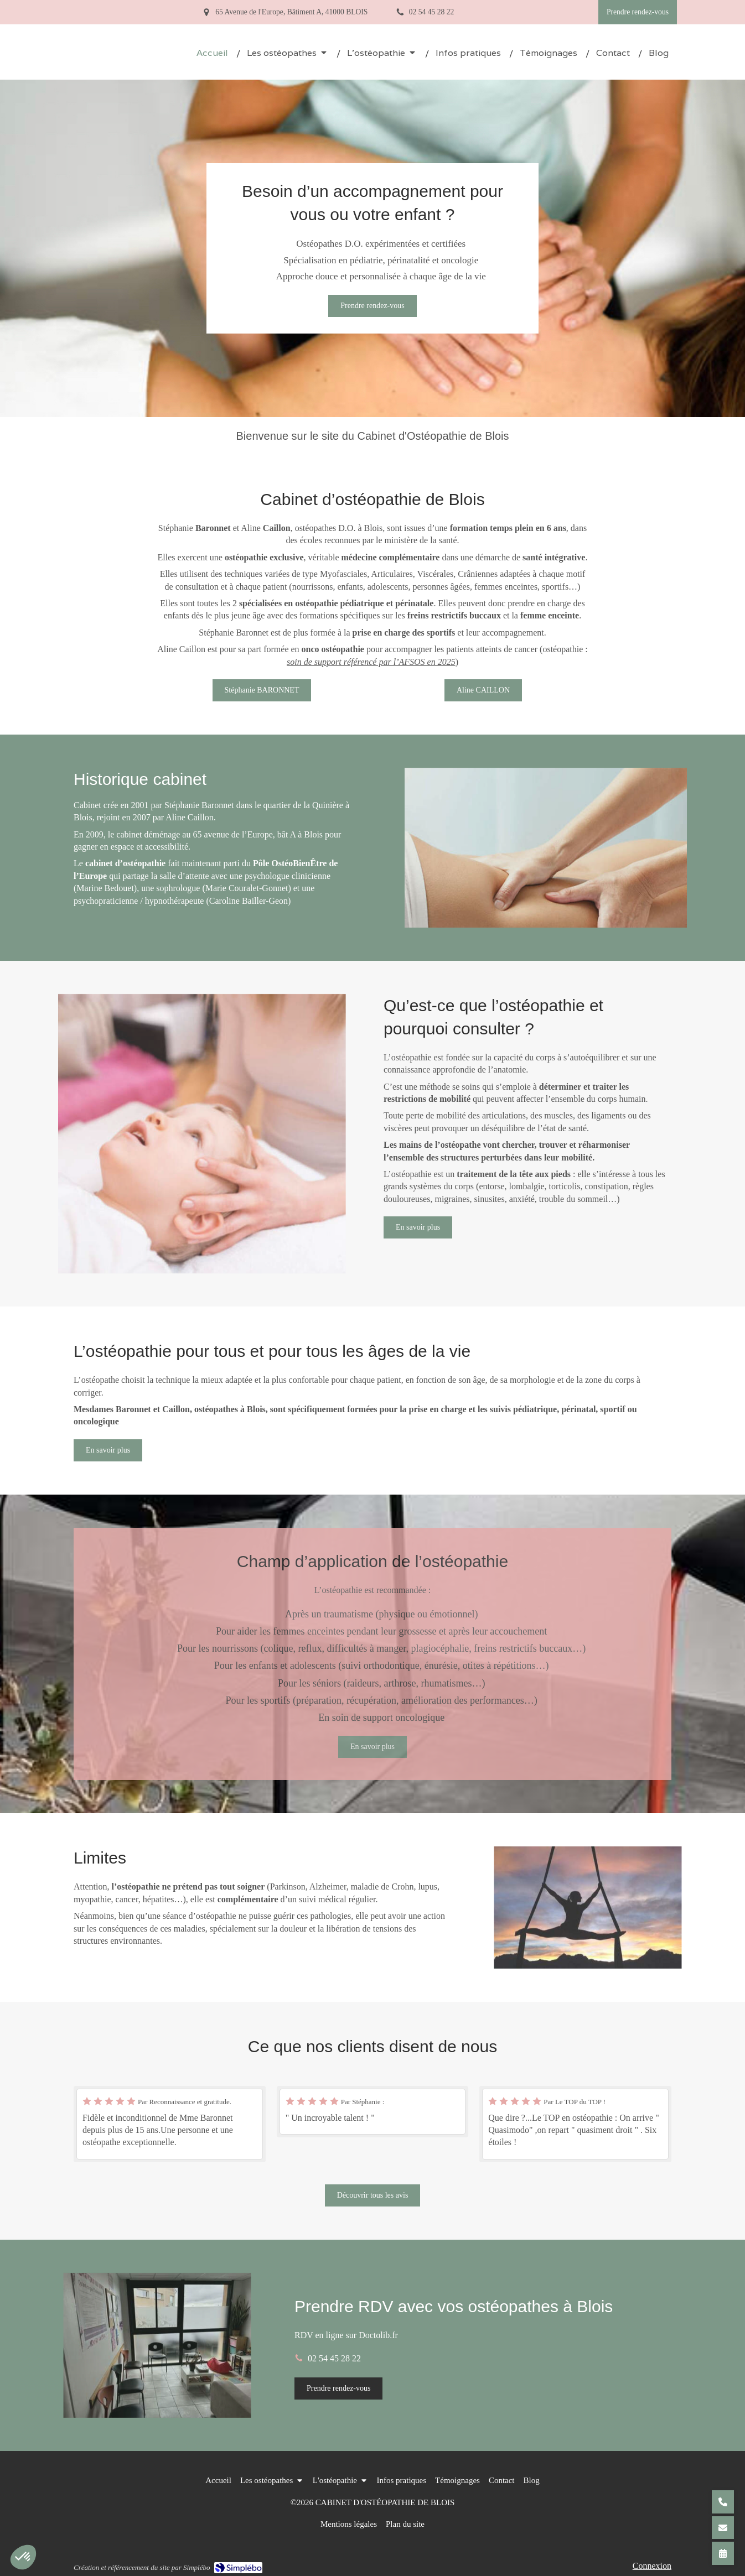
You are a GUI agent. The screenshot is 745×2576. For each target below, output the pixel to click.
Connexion (652, 2565)
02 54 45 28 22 (334, 2358)
